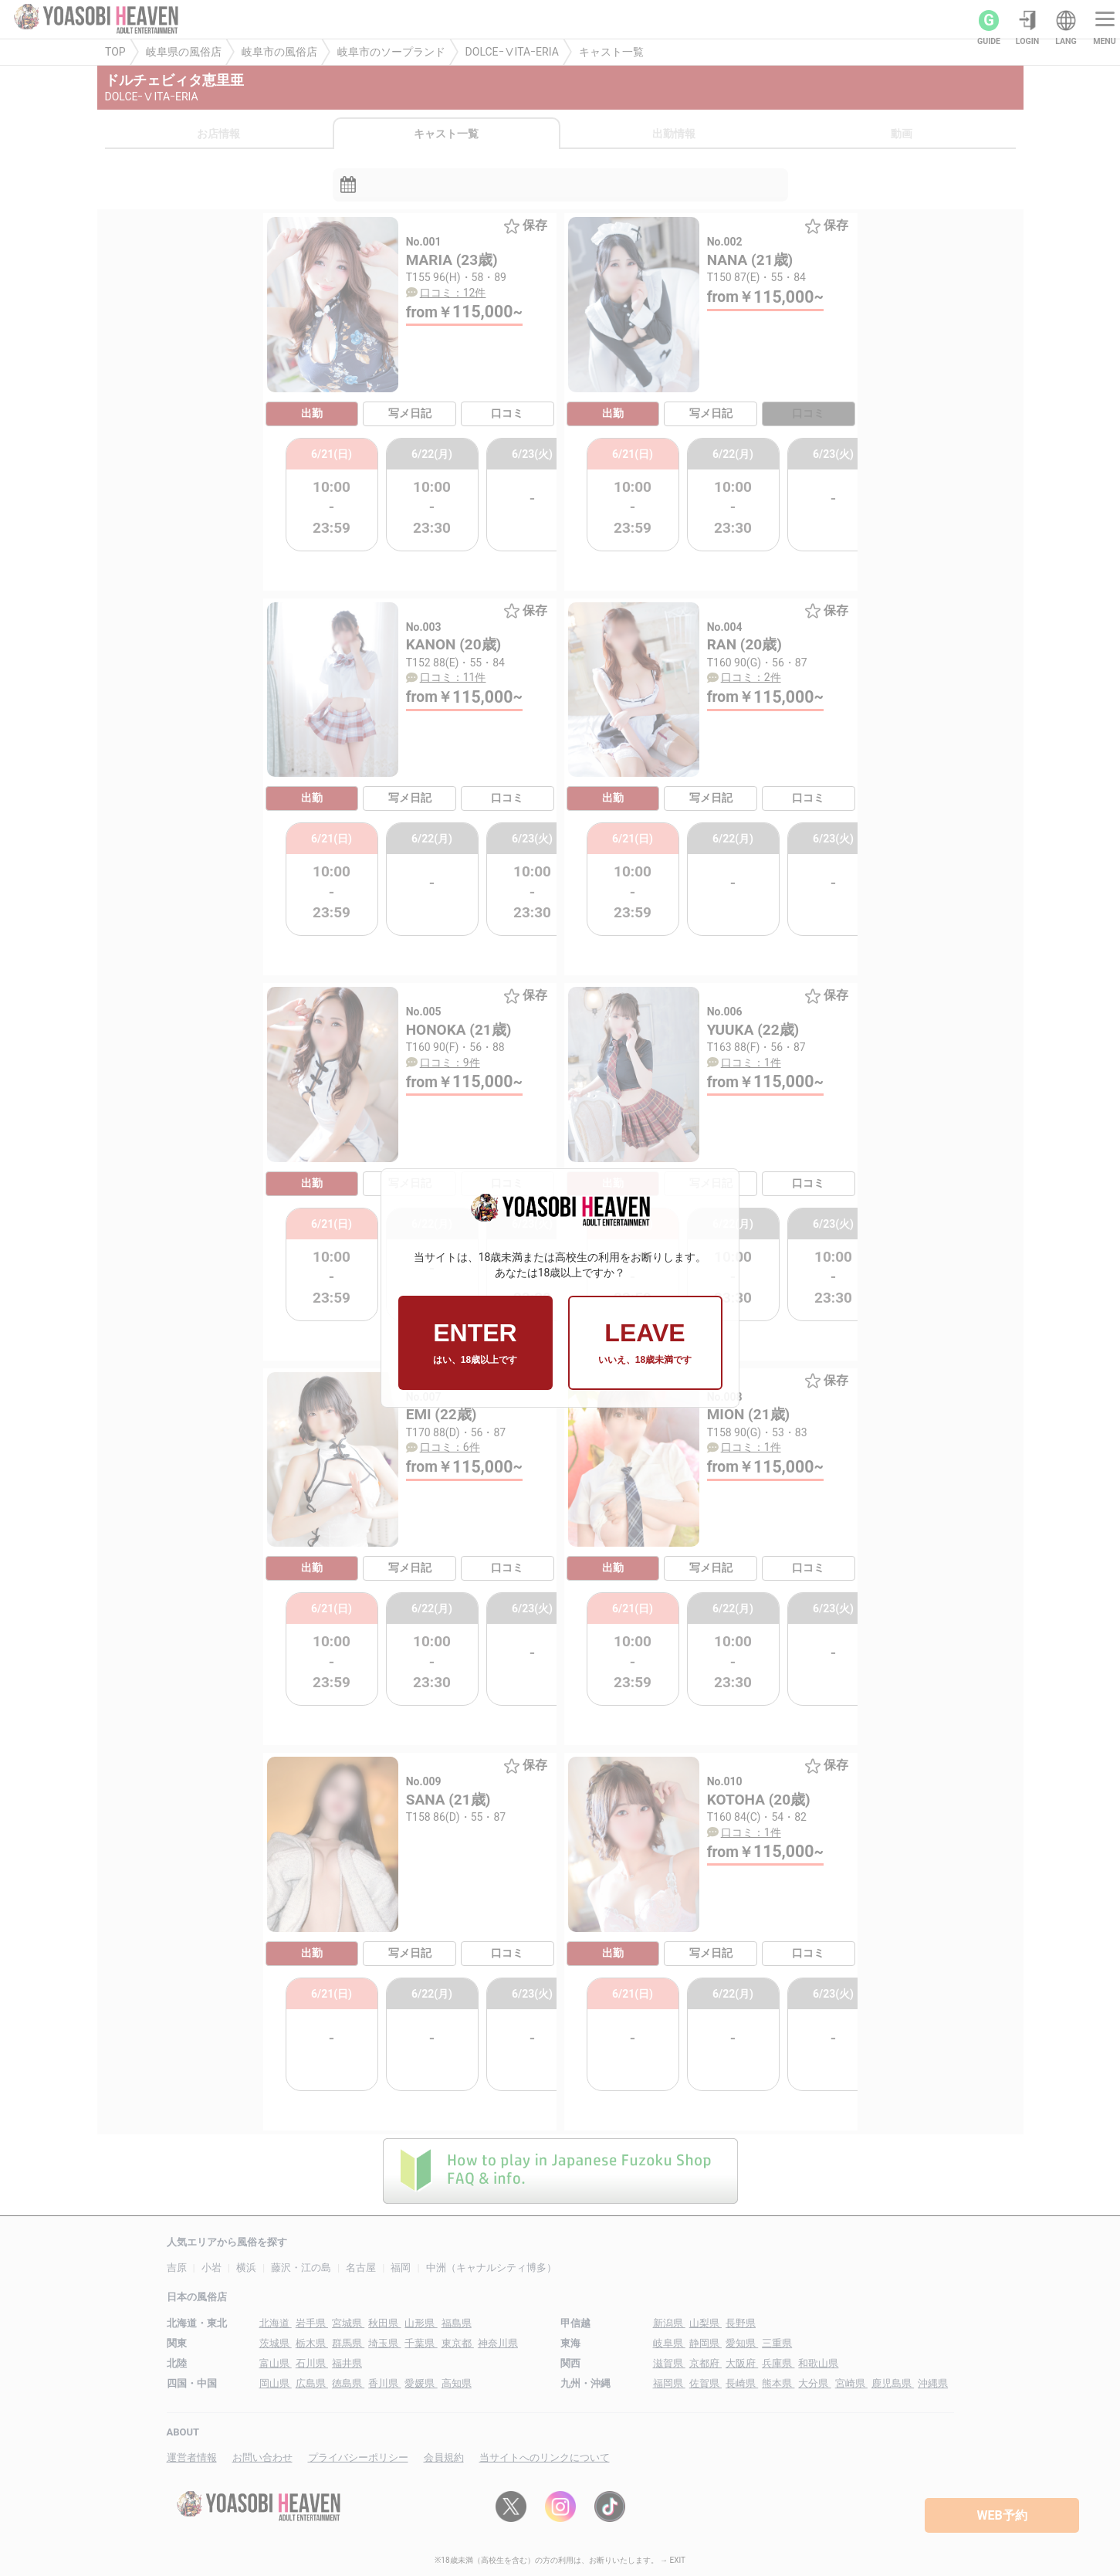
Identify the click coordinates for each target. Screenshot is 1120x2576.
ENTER (475, 1343)
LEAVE (645, 1343)
